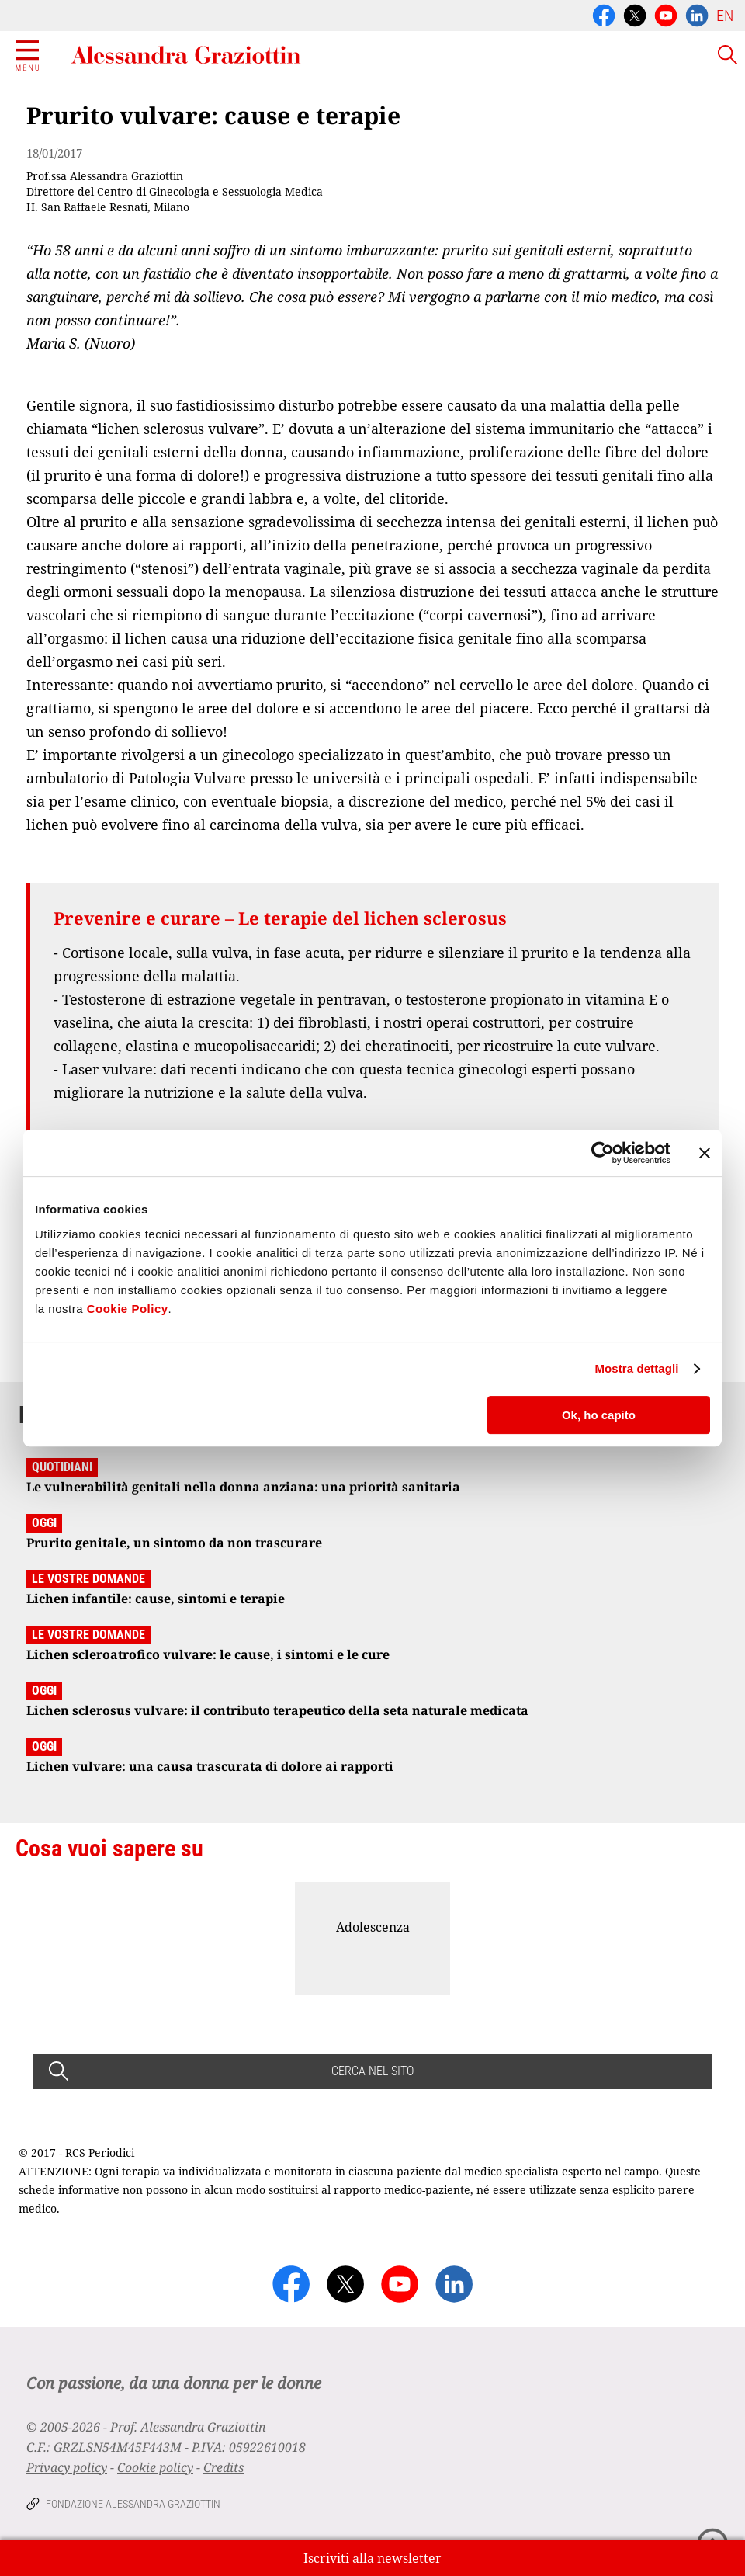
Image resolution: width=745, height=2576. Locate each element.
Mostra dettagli (636, 1368)
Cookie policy (155, 2467)
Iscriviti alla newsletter (372, 2558)
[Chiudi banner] (704, 1152)
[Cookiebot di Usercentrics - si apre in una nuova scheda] (602, 1153)
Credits (223, 2467)
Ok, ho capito (599, 1415)
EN (724, 15)
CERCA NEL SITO (372, 2071)
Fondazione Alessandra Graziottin (133, 2504)
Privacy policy (66, 2467)
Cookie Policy (127, 1308)
